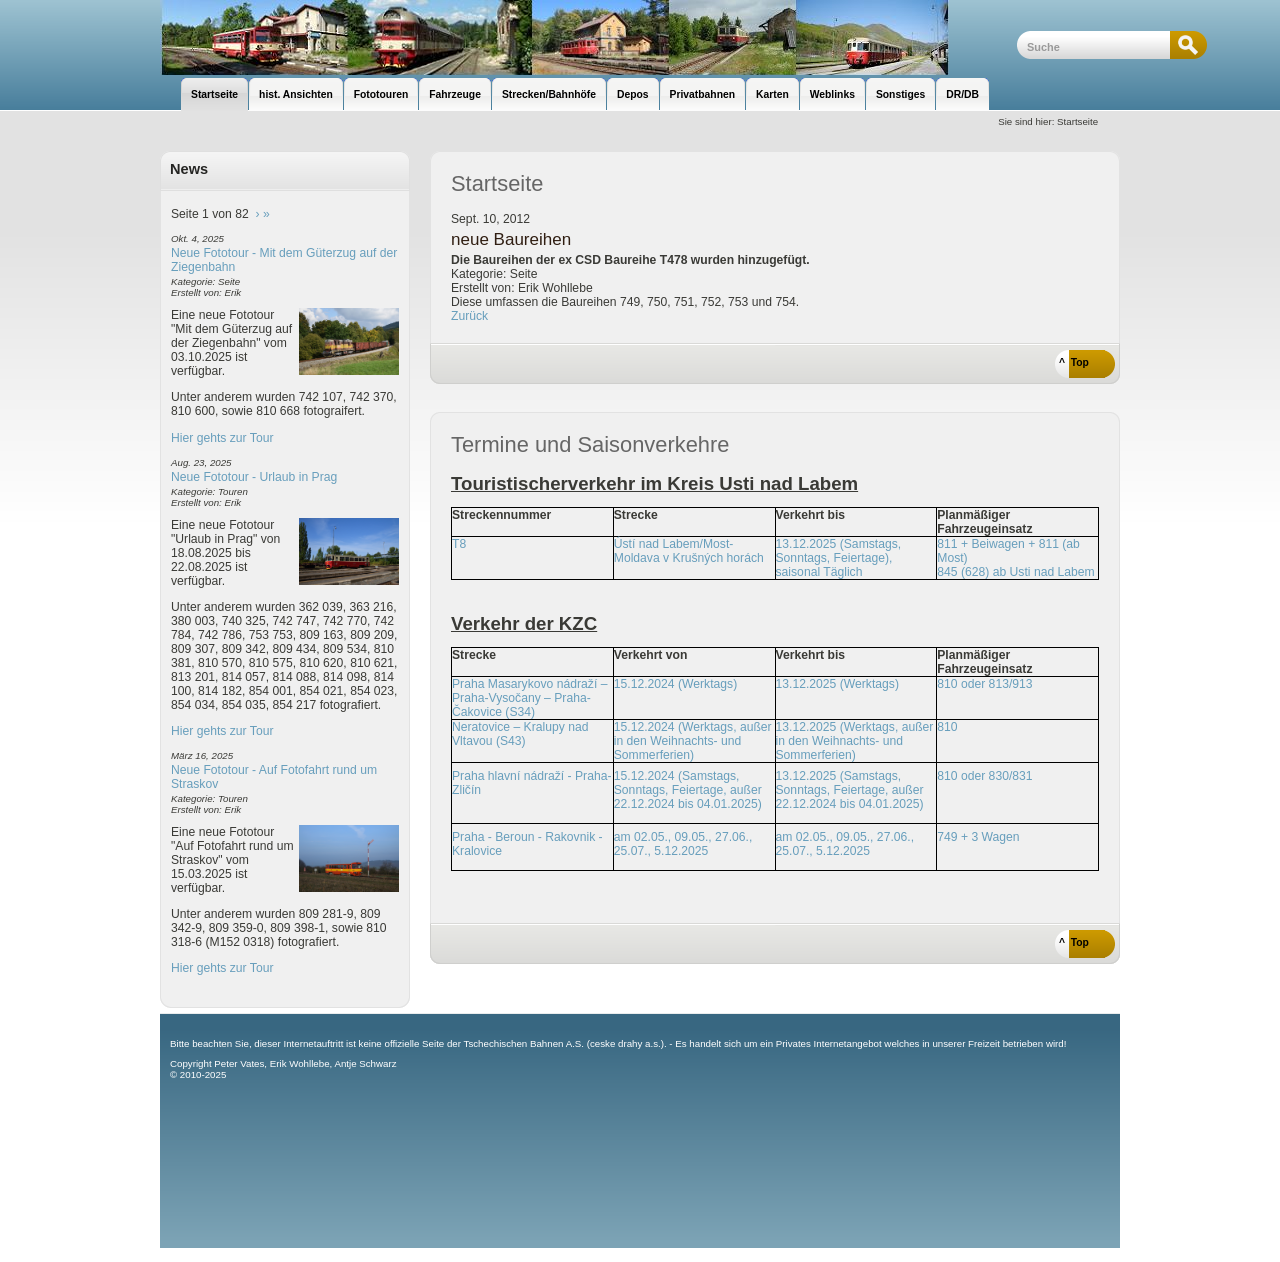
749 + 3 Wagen (978, 837)
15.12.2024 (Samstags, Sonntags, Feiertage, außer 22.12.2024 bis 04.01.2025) (688, 790)
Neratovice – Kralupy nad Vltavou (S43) (520, 734)
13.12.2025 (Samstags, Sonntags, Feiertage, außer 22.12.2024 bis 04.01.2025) (850, 790)
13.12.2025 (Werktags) (837, 684)
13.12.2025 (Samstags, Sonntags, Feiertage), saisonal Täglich (839, 558)
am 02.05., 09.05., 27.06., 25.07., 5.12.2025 (683, 844)
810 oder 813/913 (984, 684)
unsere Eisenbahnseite (588, 37)
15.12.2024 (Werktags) (675, 684)
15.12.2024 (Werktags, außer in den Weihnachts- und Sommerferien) (693, 741)
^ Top (1074, 362)
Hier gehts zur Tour (222, 438)
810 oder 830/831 (984, 776)
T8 (459, 544)
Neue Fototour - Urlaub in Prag (254, 477)
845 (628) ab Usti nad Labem (1015, 572)
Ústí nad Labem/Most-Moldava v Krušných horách (689, 551)
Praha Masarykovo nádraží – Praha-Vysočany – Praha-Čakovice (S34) (529, 698)
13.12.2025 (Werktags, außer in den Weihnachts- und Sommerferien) (855, 741)
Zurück (469, 316)
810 (947, 727)
